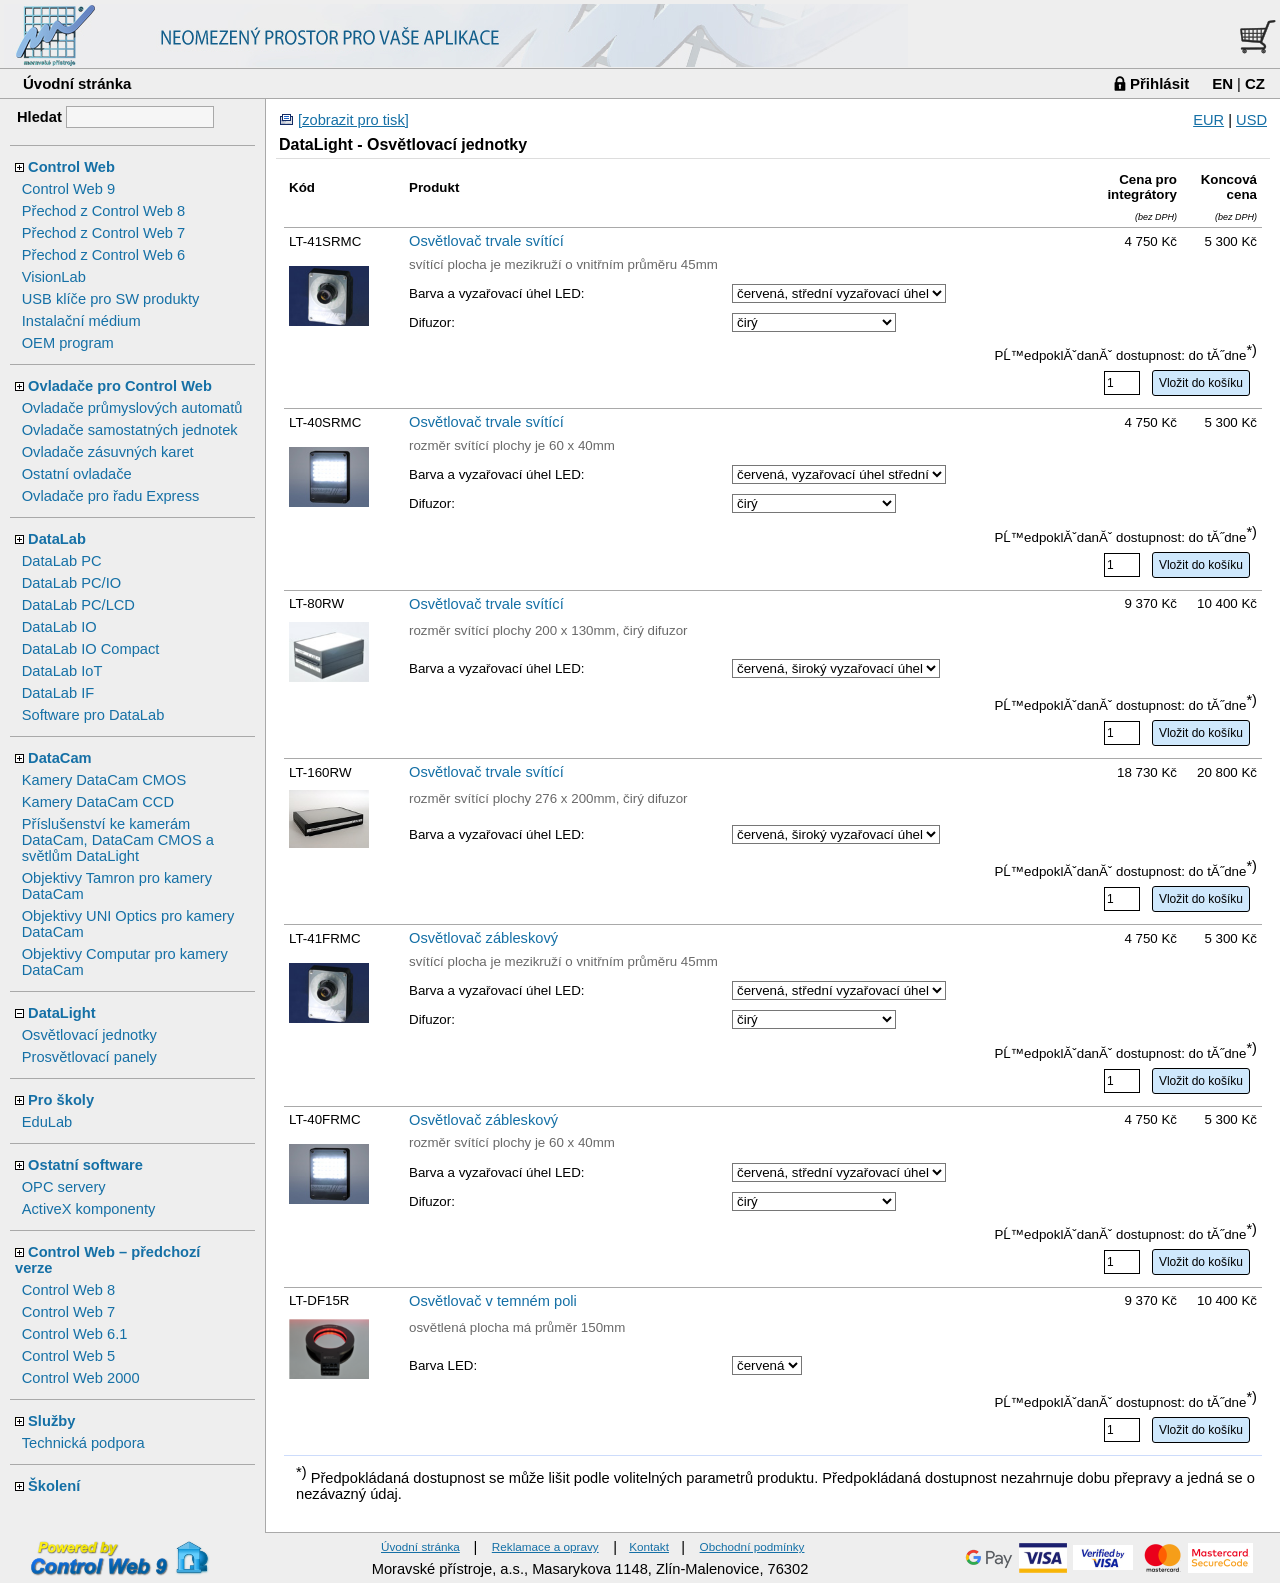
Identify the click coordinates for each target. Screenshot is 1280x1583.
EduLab (47, 1122)
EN (1222, 83)
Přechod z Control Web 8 (103, 211)
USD (1251, 120)
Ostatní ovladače (77, 474)
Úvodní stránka (77, 83)
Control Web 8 (68, 1290)
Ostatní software (85, 1165)
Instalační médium (81, 321)
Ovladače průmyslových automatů (132, 408)
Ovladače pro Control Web (120, 386)
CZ (1255, 83)
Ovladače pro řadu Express (111, 496)
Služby (51, 1421)
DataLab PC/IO (71, 583)
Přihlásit (1159, 83)
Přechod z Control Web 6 (103, 255)
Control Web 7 (68, 1312)
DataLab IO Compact (91, 649)
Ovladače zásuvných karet (108, 452)
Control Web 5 (68, 1356)
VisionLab (54, 277)
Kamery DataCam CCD (98, 802)
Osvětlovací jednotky (89, 1035)
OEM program (68, 343)
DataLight (62, 1013)
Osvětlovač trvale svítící (486, 241)
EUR (1208, 120)
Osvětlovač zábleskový (483, 938)
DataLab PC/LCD (78, 605)
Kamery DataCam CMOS (104, 780)
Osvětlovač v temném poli (493, 1301)
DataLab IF (58, 693)
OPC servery (64, 1187)
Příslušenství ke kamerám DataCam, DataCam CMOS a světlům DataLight (118, 840)
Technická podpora (83, 1443)
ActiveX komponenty (89, 1209)
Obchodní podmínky (752, 1546)
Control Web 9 (68, 189)
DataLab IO (59, 627)
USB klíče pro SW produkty (111, 299)
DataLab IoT (62, 671)
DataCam (60, 758)
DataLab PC (62, 561)
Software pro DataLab (93, 715)
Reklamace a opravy (545, 1546)
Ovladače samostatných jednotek (130, 430)
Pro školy (61, 1100)
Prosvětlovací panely (89, 1057)
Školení (54, 1486)
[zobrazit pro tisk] (353, 120)
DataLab (57, 539)
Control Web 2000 (81, 1378)
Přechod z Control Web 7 (103, 233)
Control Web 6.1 (75, 1334)
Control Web (71, 167)
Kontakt (649, 1546)
